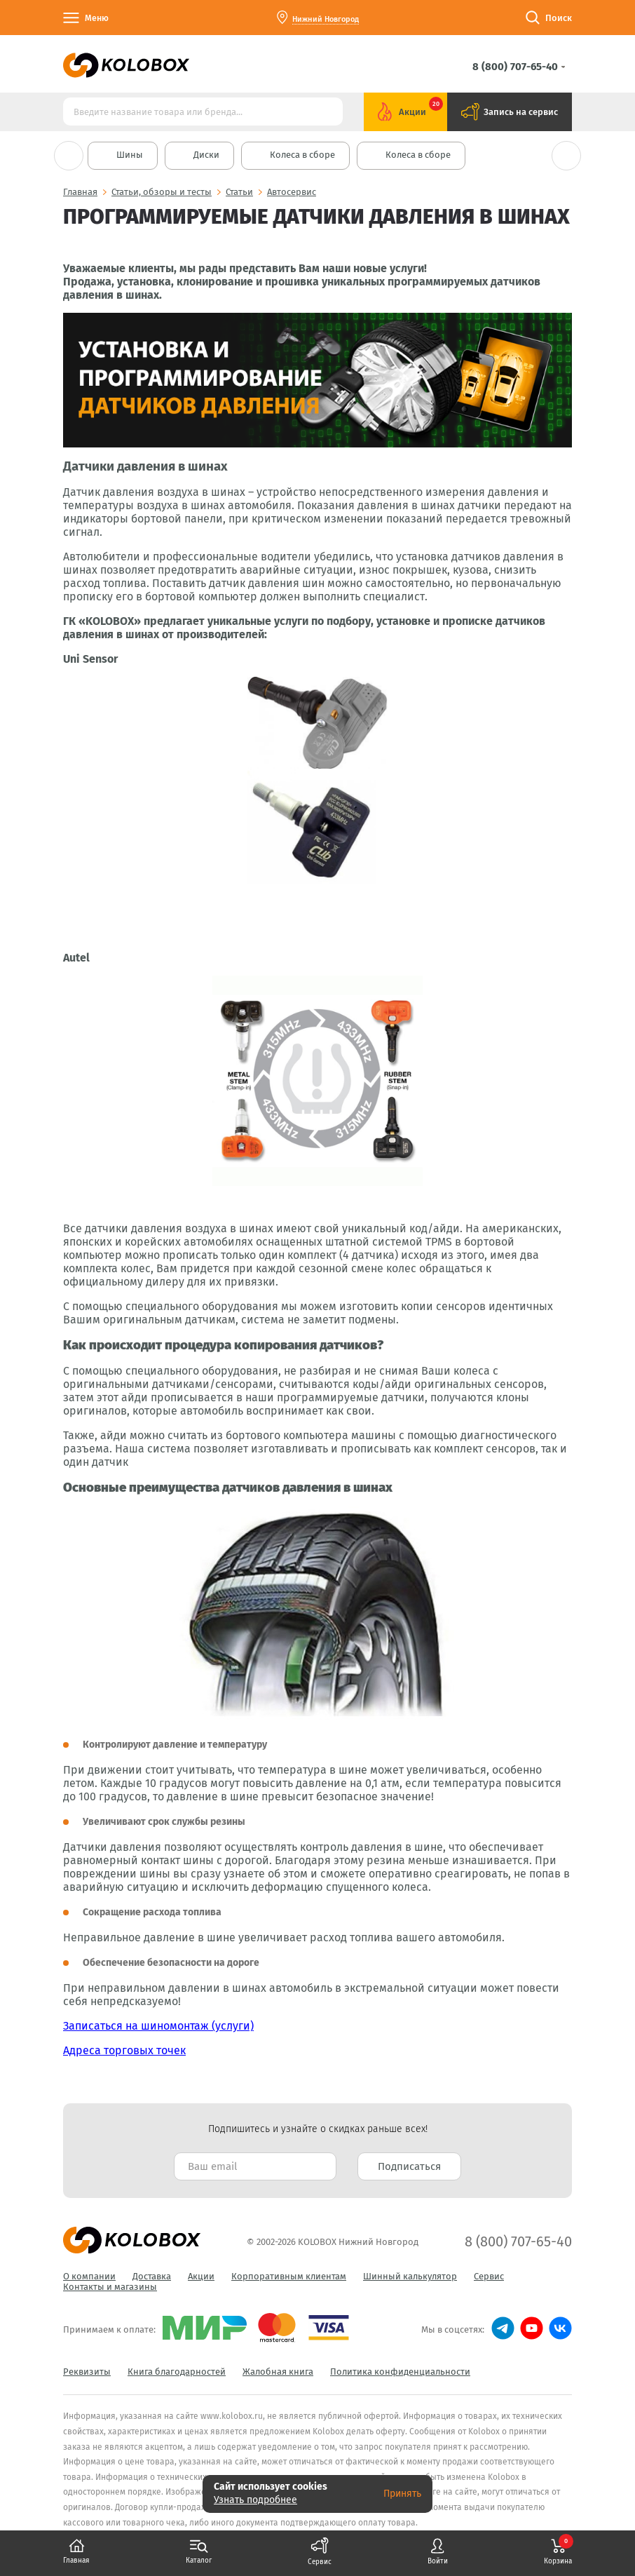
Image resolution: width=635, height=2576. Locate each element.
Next (566, 155)
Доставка (151, 2276)
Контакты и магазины (110, 2286)
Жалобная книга (278, 2371)
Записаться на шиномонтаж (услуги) (158, 2025)
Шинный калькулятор (410, 2276)
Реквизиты (87, 2371)
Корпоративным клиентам (288, 2276)
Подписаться (409, 2166)
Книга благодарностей (177, 2371)
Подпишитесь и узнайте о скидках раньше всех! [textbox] (318, 2129)
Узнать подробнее (255, 2500)
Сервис (489, 2276)
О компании (89, 2276)
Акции (201, 2276)
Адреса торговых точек (124, 2050)
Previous (68, 155)
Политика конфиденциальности (400, 2371)
